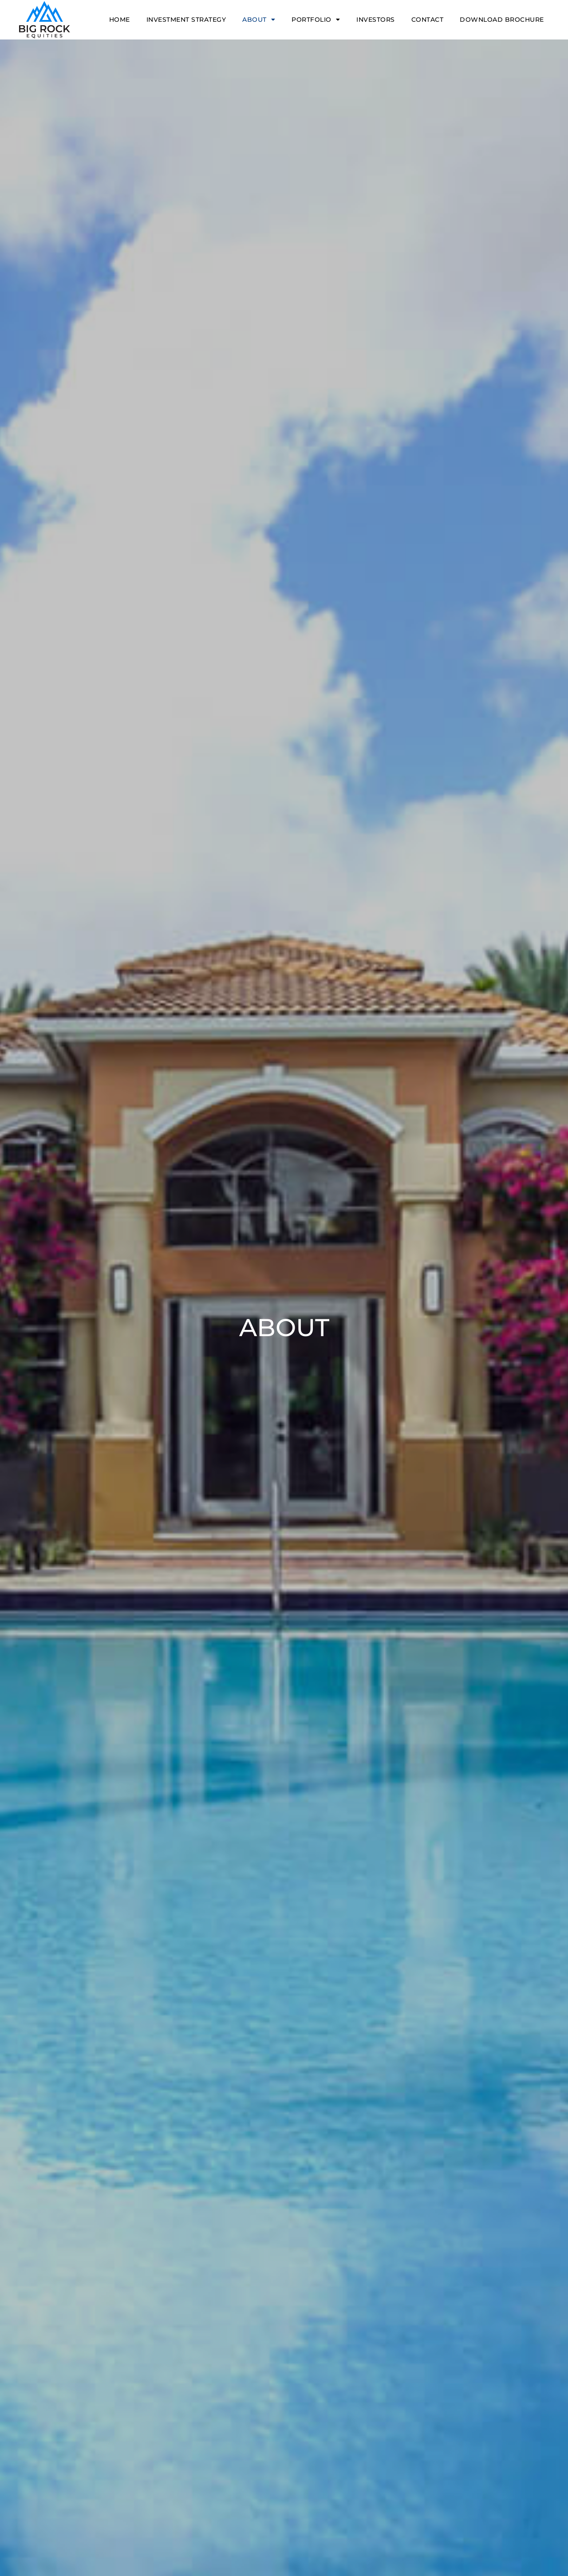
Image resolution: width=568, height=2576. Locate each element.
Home (119, 20)
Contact (427, 20)
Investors (375, 20)
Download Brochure (502, 20)
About (258, 19)
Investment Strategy (186, 20)
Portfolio (316, 19)
